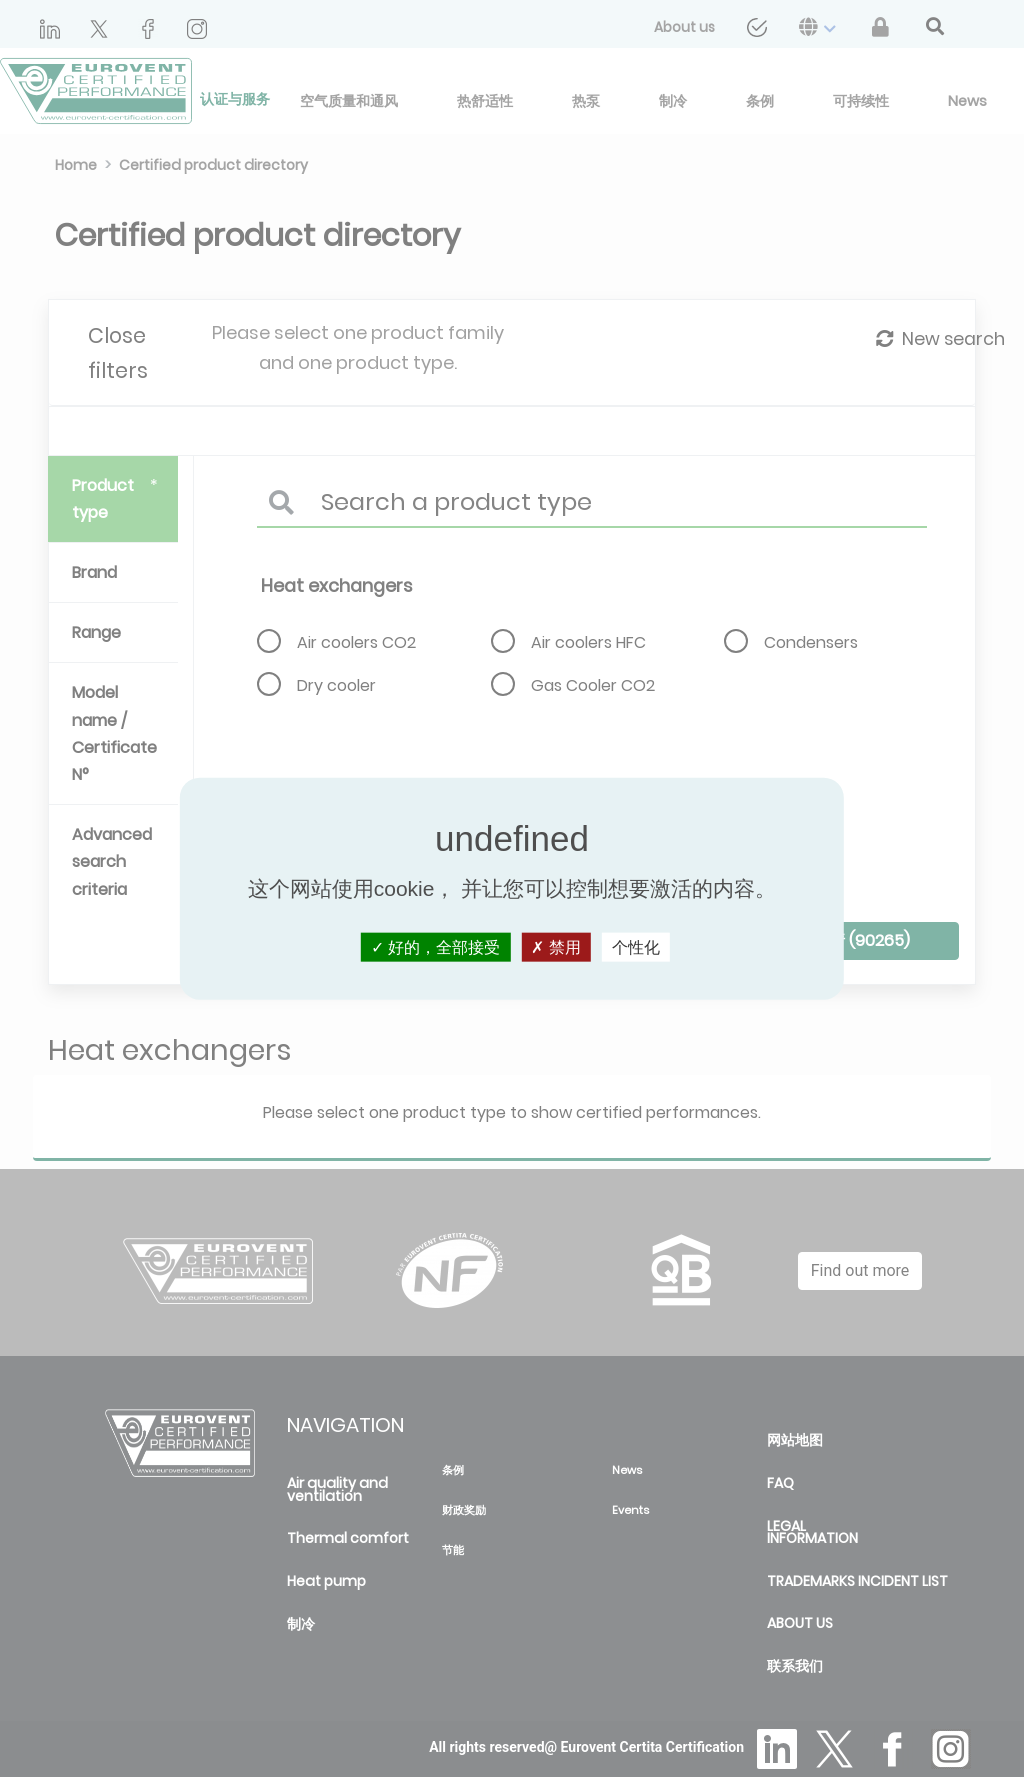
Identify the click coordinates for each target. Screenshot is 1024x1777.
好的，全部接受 (435, 947)
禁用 (555, 947)
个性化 (636, 947)
